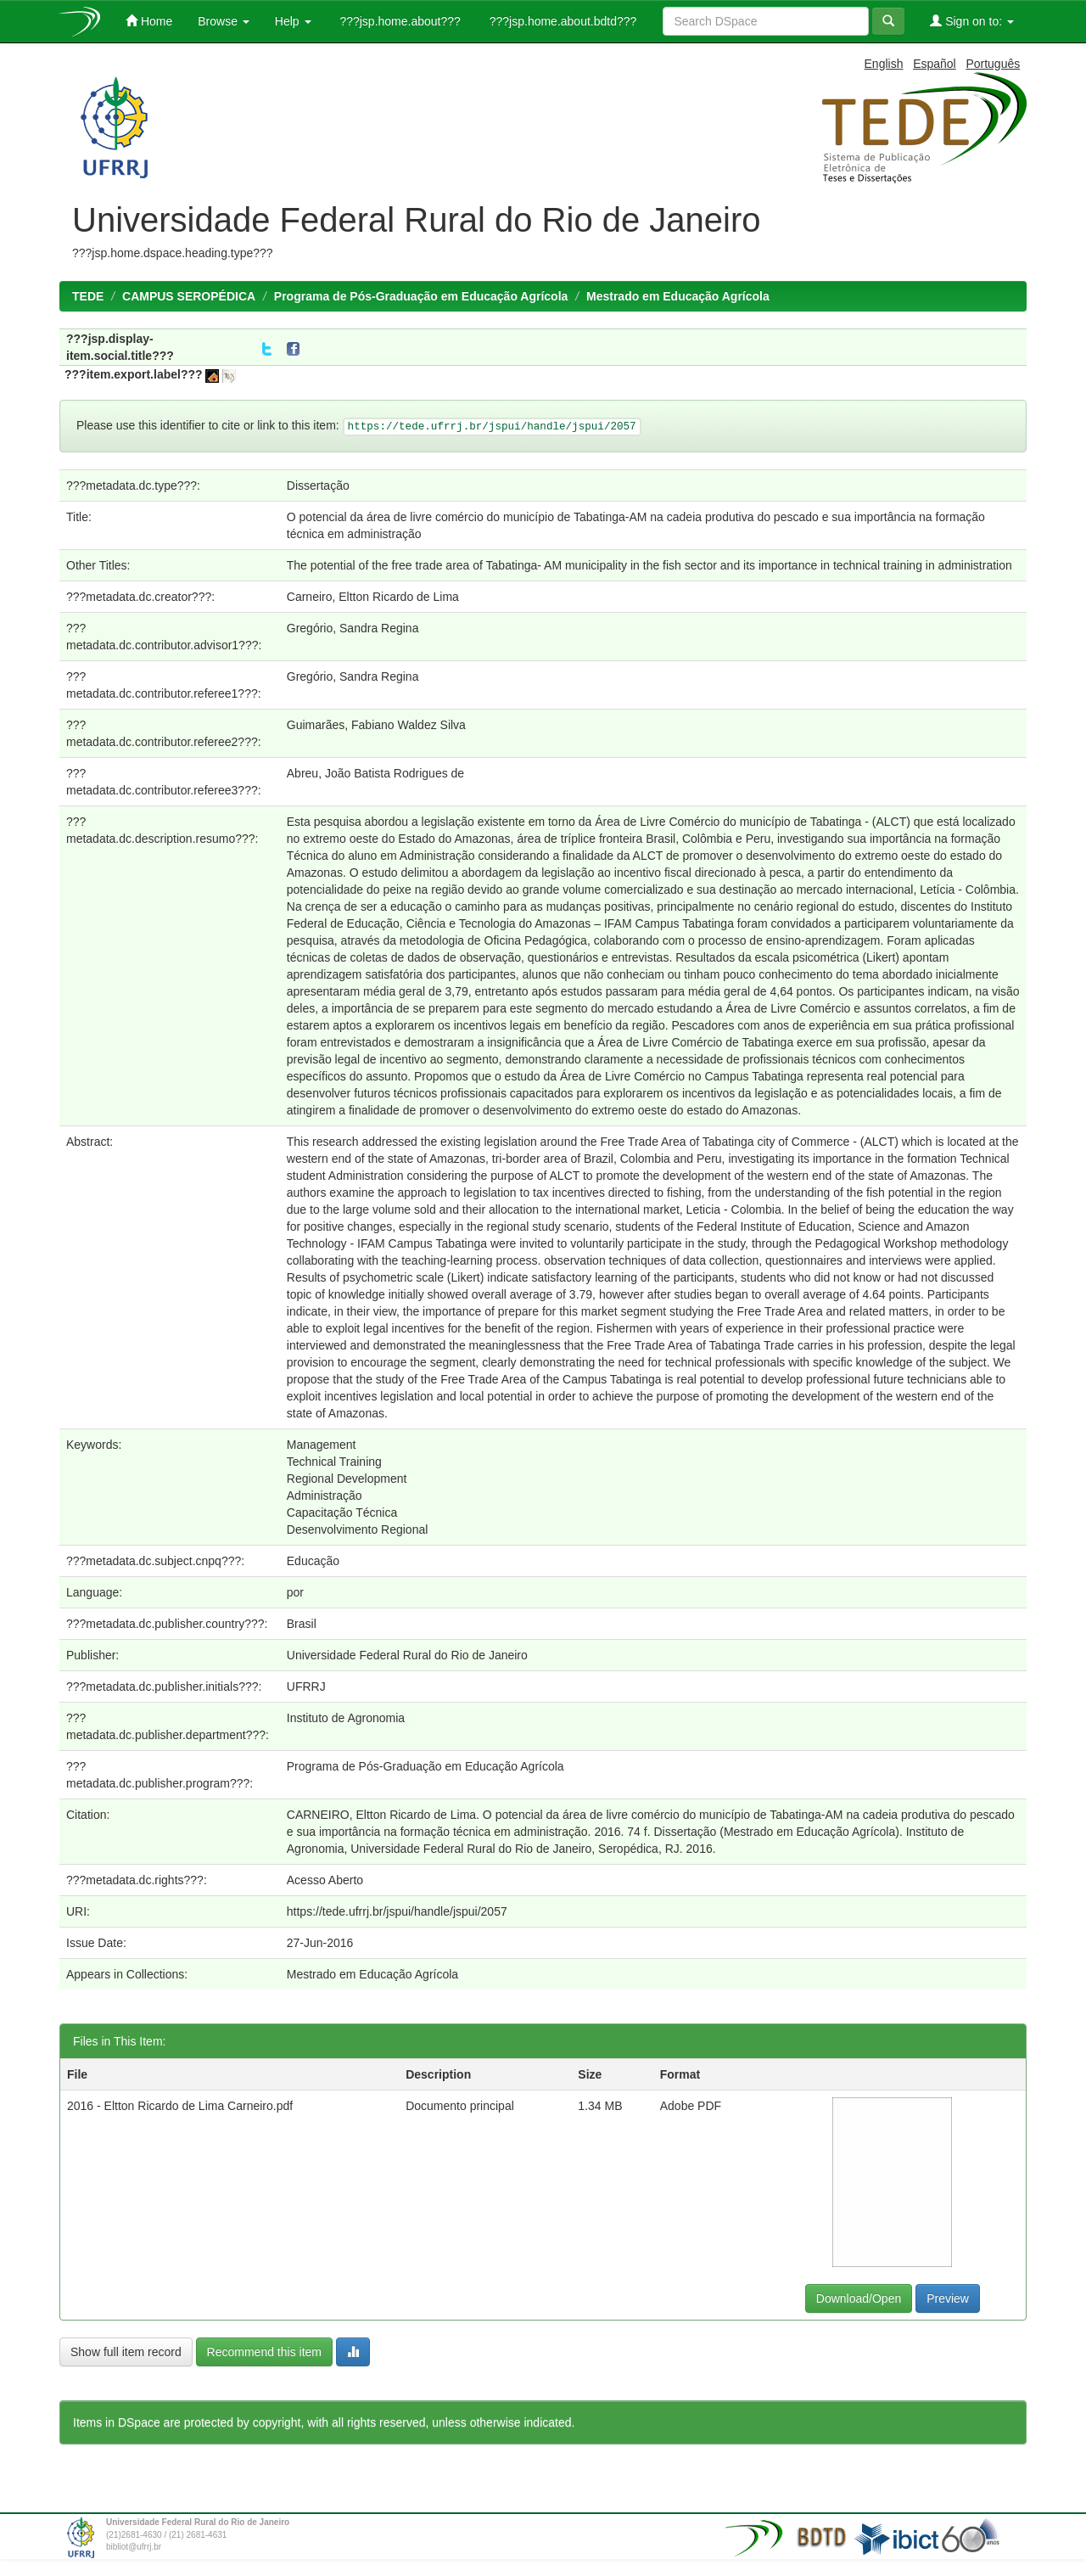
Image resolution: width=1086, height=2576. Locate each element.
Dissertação (318, 485)
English (884, 63)
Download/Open (858, 2298)
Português (993, 63)
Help (293, 21)
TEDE (88, 296)
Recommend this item (264, 2352)
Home (149, 21)
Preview (947, 2298)
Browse (223, 21)
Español (934, 63)
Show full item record (126, 2352)
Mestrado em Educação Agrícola (678, 296)
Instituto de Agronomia (346, 1718)
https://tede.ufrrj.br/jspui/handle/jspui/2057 (397, 1911)
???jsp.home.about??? (399, 21)
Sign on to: (972, 21)
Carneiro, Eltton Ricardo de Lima (373, 596)
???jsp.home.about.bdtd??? (561, 21)
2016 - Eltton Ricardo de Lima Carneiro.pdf (180, 2106)
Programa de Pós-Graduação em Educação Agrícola (421, 296)
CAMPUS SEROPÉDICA (188, 296)
